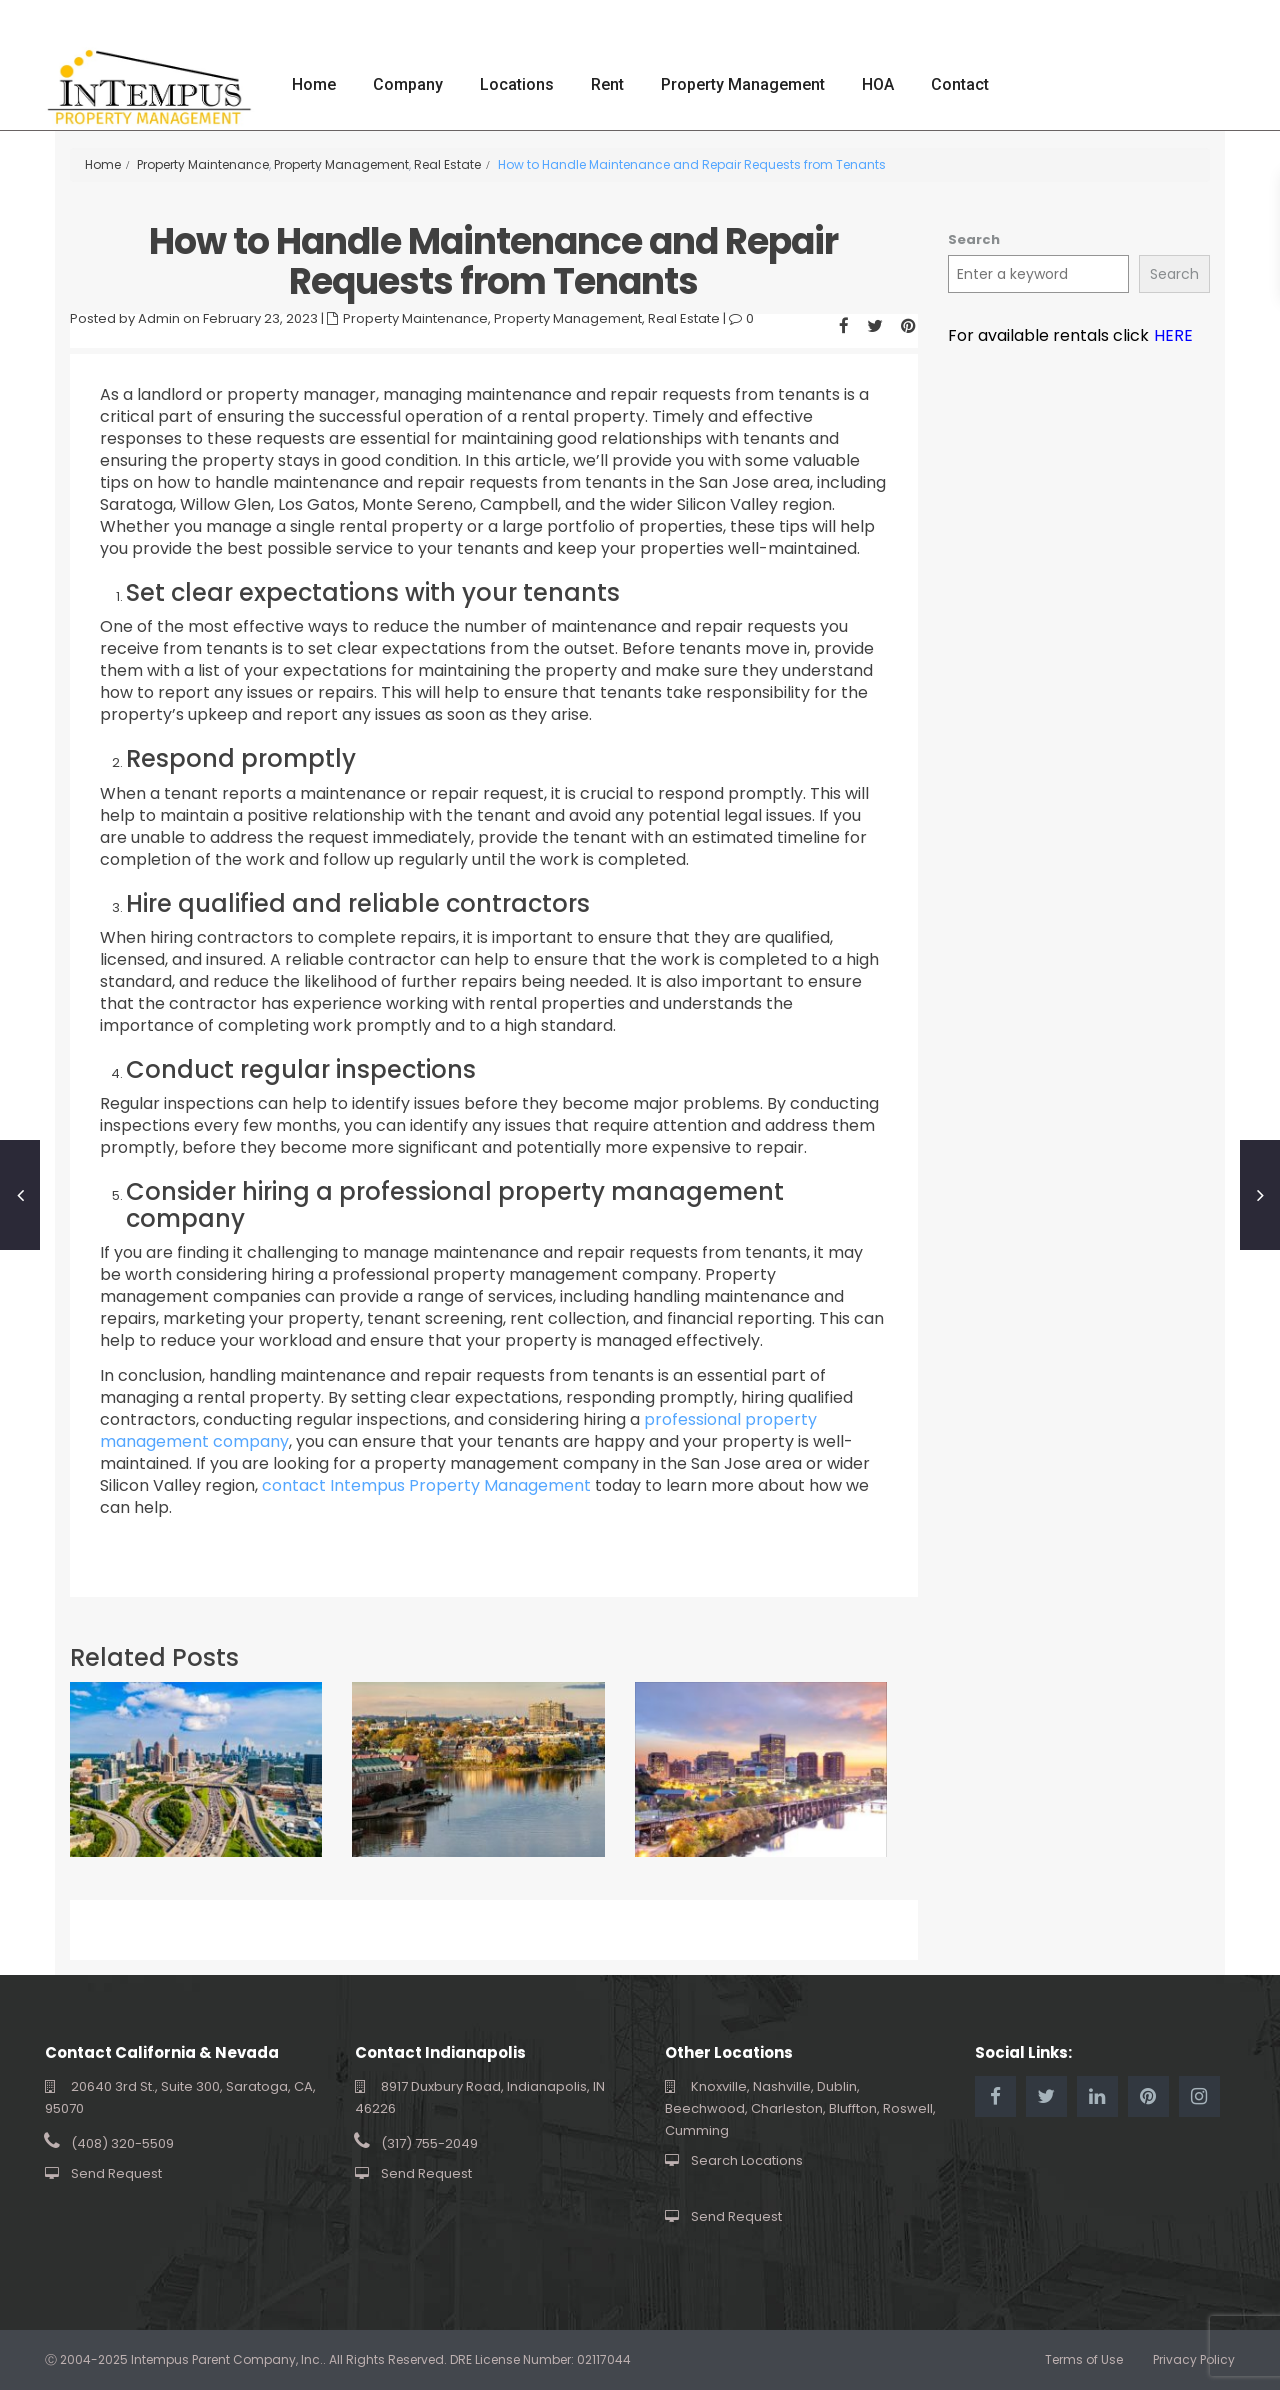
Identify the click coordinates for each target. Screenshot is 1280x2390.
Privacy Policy (1194, 2359)
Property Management (743, 84)
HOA (878, 84)
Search (974, 240)
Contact (960, 84)
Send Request (116, 2173)
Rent (607, 84)
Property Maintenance (203, 164)
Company (408, 84)
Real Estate (447, 164)
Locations (517, 84)
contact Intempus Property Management (424, 1485)
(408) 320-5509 (122, 2143)
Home (314, 84)
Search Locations (747, 2160)
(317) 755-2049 (429, 2143)
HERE (1173, 335)
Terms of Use (1084, 2359)
